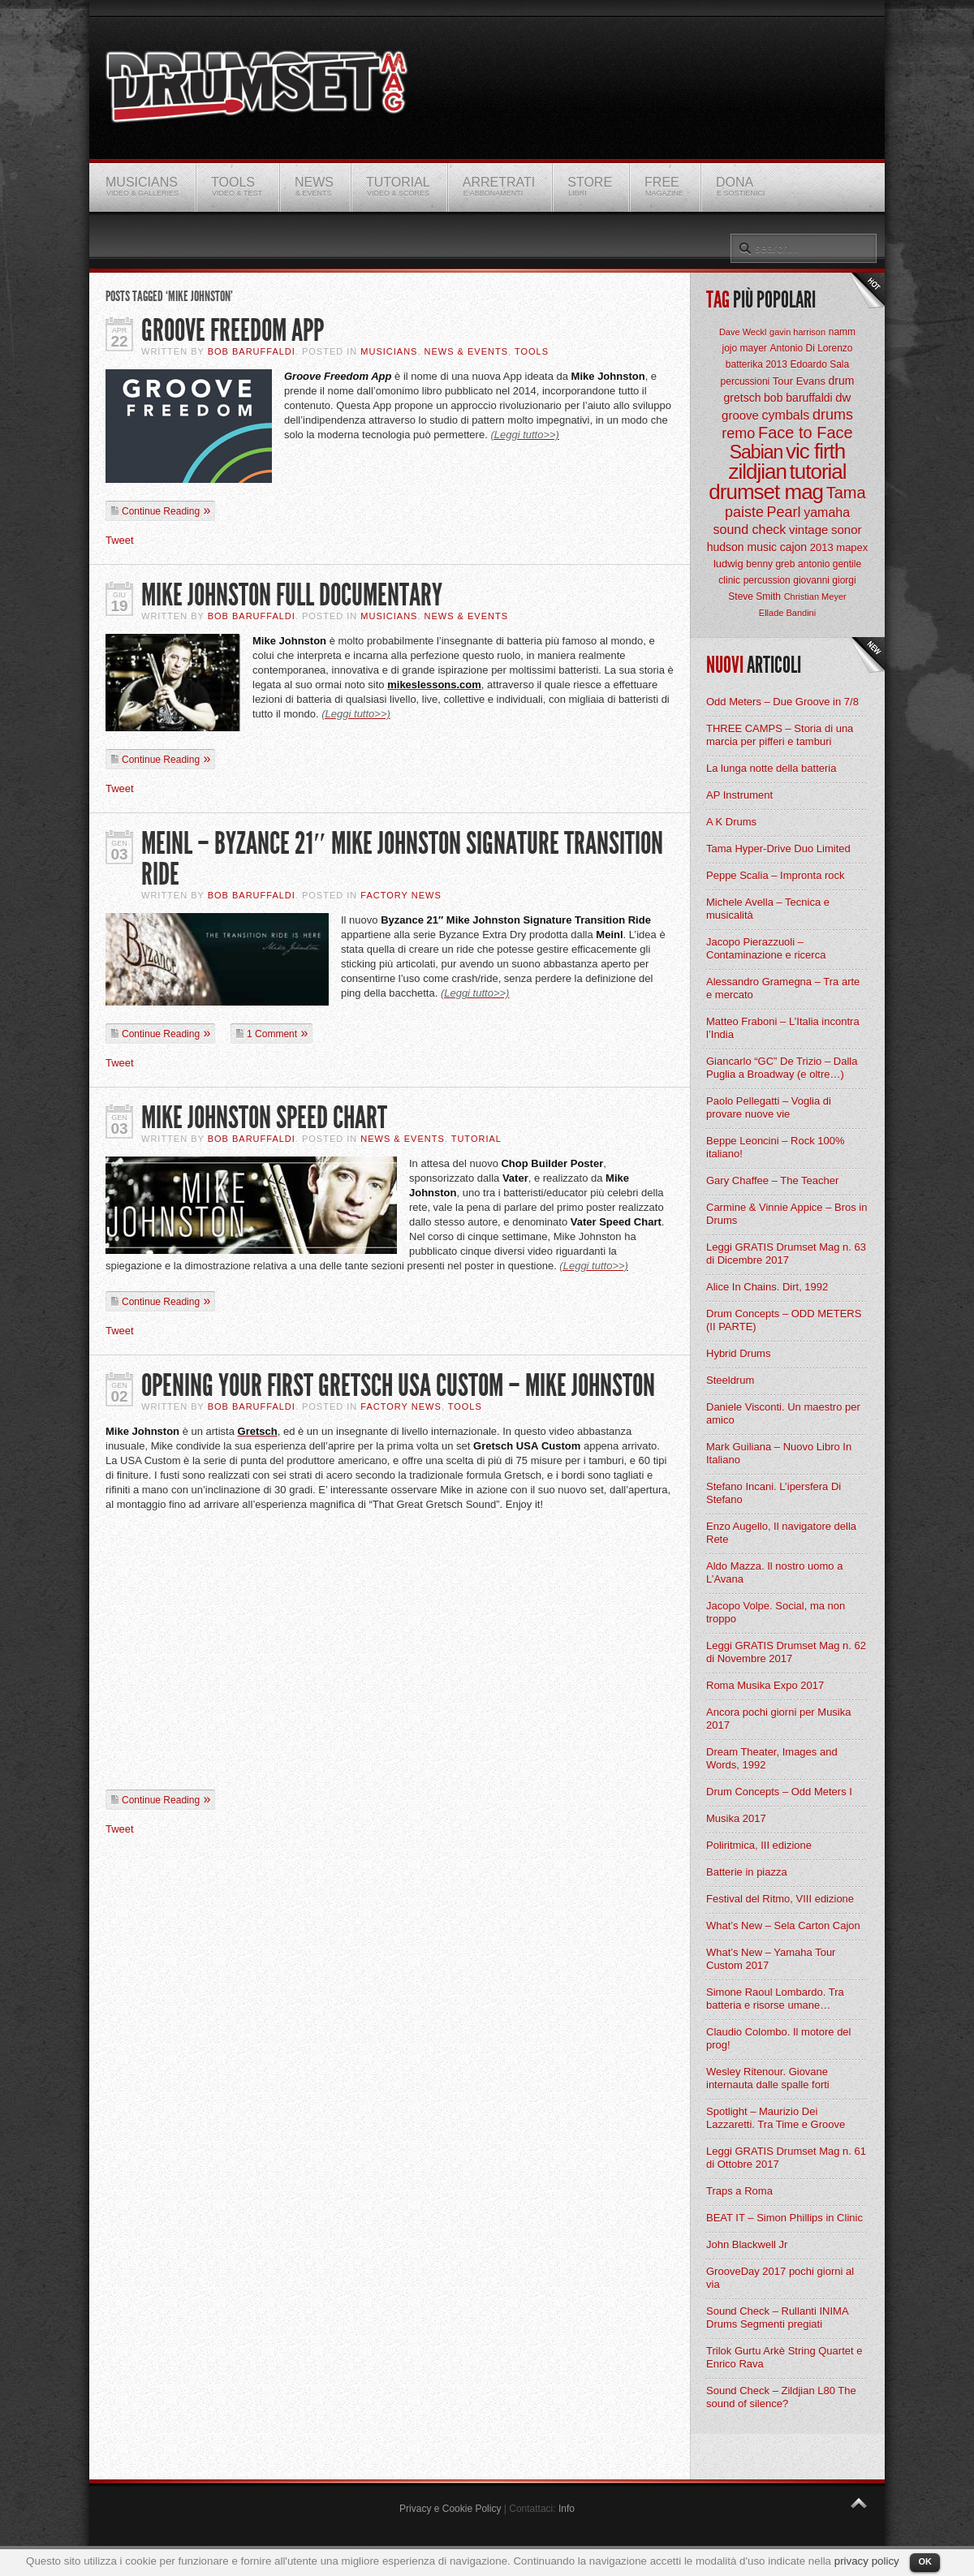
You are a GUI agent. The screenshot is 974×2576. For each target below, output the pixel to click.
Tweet (120, 540)
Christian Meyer (815, 596)
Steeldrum (730, 1380)
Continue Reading (161, 511)
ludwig (728, 564)
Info (566, 2508)
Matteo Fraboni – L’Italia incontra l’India (783, 1027)
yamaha (827, 512)
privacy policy (866, 2561)
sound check (750, 529)
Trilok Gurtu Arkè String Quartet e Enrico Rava (784, 2357)
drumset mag (766, 492)
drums (832, 415)
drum (842, 380)
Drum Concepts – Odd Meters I (779, 1792)
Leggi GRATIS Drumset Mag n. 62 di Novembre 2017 (786, 1652)
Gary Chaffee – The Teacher (772, 1180)
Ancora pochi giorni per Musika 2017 (778, 1718)
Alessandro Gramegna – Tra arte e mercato (783, 988)
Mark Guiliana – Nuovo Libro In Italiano (778, 1453)
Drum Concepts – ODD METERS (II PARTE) (783, 1320)
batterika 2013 (756, 364)
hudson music (742, 547)
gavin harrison (797, 332)
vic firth (815, 451)
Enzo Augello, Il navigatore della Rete (781, 1532)
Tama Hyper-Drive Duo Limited (778, 848)
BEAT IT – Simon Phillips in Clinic (784, 2218)
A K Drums (731, 822)
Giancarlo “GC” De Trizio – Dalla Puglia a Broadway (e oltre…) (781, 1067)
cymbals (786, 415)
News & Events (466, 351)
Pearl (784, 512)
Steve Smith (754, 596)
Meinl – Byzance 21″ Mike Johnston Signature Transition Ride (402, 859)
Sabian (756, 452)
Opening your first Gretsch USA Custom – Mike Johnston (398, 1386)
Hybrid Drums (738, 1353)
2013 (822, 547)
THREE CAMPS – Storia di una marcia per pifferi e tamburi (779, 734)
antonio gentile (829, 564)
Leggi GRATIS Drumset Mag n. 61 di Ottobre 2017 (786, 2157)
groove (740, 415)
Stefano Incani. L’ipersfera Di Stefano (773, 1493)
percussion (767, 580)
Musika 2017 (736, 1818)
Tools (532, 351)
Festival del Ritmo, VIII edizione (780, 1899)
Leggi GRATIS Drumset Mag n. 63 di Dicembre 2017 (786, 1253)
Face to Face (805, 433)
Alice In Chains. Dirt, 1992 (767, 1287)
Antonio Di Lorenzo (810, 348)
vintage (808, 529)
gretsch (742, 397)
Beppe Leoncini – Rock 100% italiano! (775, 1147)
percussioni (745, 381)
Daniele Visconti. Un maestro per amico (783, 1413)
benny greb (770, 564)
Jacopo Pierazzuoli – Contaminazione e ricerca (765, 948)
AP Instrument (739, 795)
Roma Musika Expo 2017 (765, 1685)
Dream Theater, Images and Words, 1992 (772, 1758)
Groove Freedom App (232, 330)
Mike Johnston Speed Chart (264, 1118)
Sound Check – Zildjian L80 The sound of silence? (781, 2397)
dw (843, 397)
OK (925, 2561)
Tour (783, 381)
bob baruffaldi (798, 397)
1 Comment (272, 1034)
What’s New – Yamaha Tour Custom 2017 (770, 1958)
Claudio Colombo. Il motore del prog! (778, 2038)
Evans (810, 381)
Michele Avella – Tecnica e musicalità (768, 908)
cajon (793, 547)
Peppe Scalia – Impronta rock (775, 875)
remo (738, 433)
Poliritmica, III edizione (759, 1845)
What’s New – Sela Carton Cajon (783, 1925)
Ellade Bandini (787, 613)
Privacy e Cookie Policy (450, 2508)
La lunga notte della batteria (771, 768)
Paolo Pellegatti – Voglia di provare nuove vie (768, 1107)
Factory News (400, 895)
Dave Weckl (742, 332)
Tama (846, 493)
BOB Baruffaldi (251, 351)
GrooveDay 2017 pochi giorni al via (780, 2277)
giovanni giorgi (824, 580)
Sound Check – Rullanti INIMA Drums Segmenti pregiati (777, 2317)
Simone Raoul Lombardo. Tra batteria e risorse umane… (775, 1998)
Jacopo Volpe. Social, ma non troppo (775, 1612)
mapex (852, 547)
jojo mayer (744, 348)
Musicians (388, 351)
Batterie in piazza (746, 1872)
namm (842, 332)
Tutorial (476, 1139)
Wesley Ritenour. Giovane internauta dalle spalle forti (768, 2078)
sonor (846, 529)
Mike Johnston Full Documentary (291, 595)
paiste (744, 512)
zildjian (757, 471)
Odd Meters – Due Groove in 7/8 (782, 702)
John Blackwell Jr (746, 2244)
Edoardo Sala (819, 364)
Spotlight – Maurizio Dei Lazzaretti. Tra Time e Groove (775, 2117)
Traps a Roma (739, 2191)
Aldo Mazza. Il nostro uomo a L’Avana (774, 1572)
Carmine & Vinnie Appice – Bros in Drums (786, 1213)
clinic (729, 580)
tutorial (818, 471)
